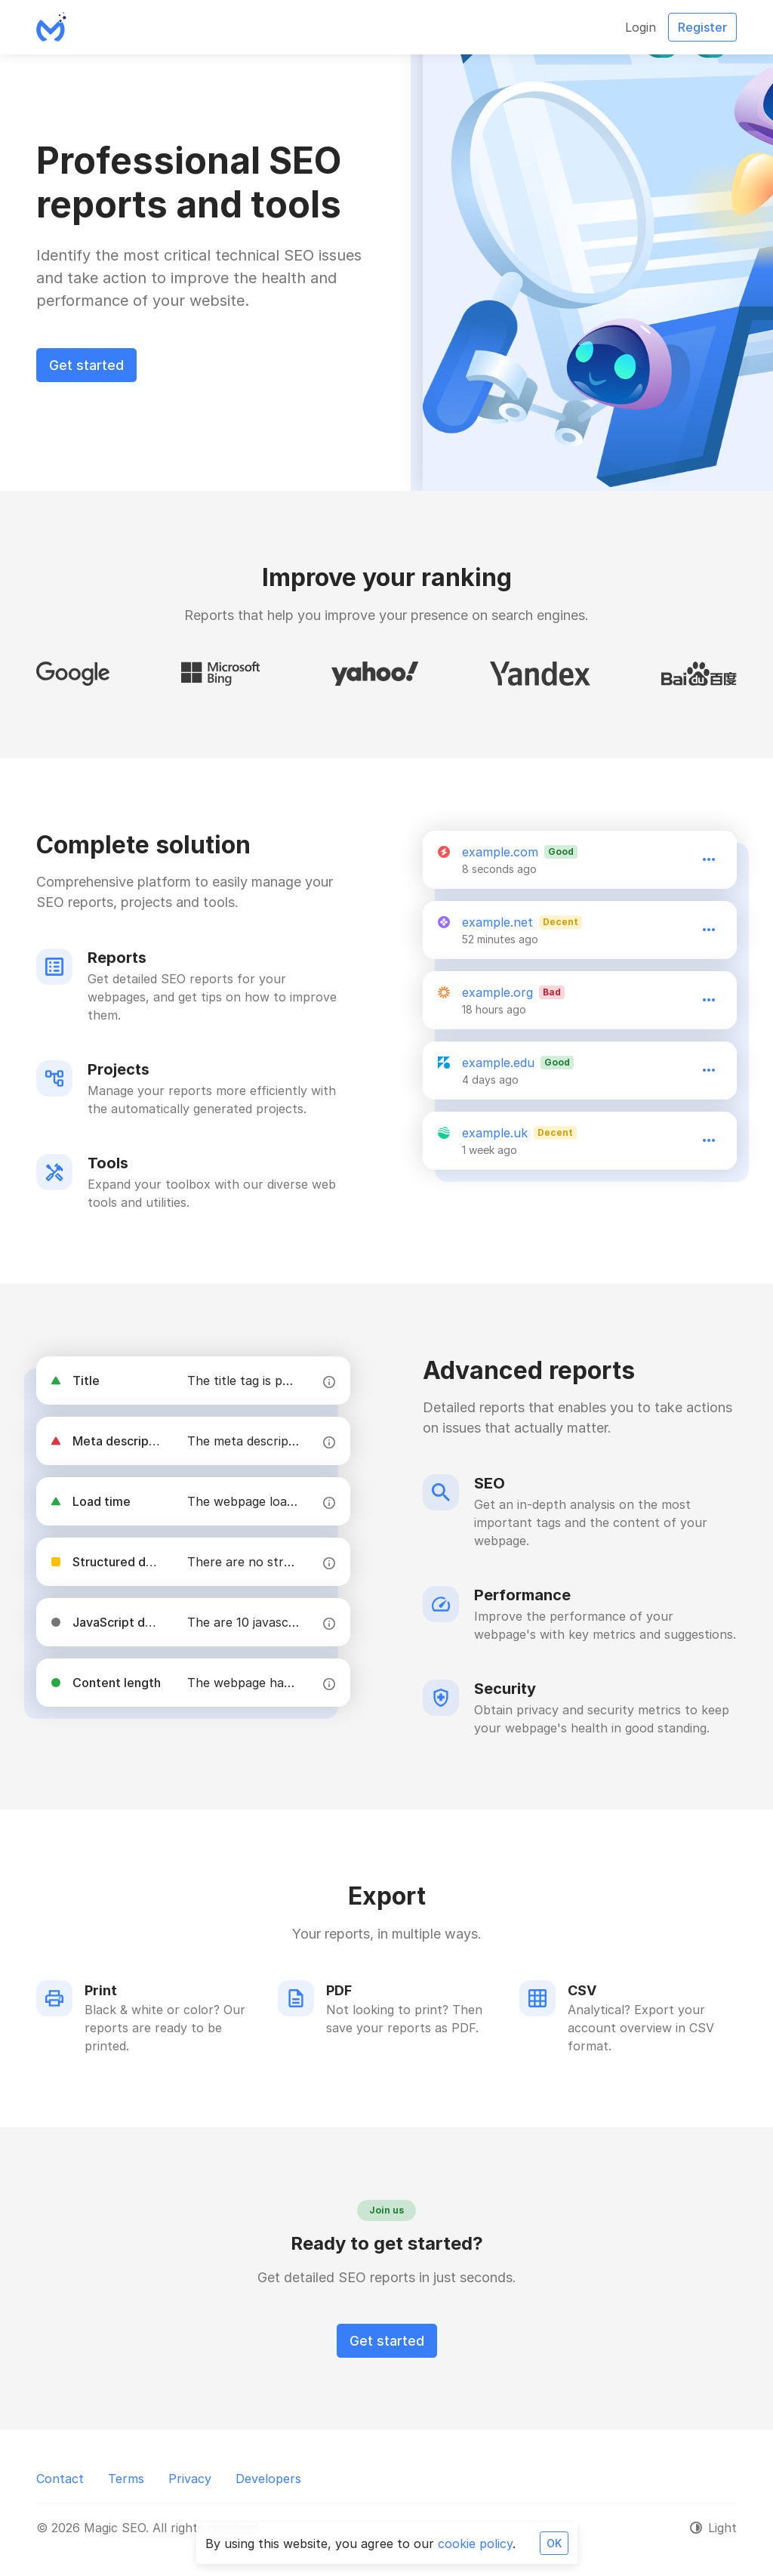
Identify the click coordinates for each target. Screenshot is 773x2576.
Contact (60, 2478)
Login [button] (640, 27)
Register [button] (702, 27)
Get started (86, 365)
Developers (268, 2478)
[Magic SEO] (51, 27)
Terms (126, 2478)
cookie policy (475, 2543)
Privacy (189, 2478)
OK (554, 2543)
